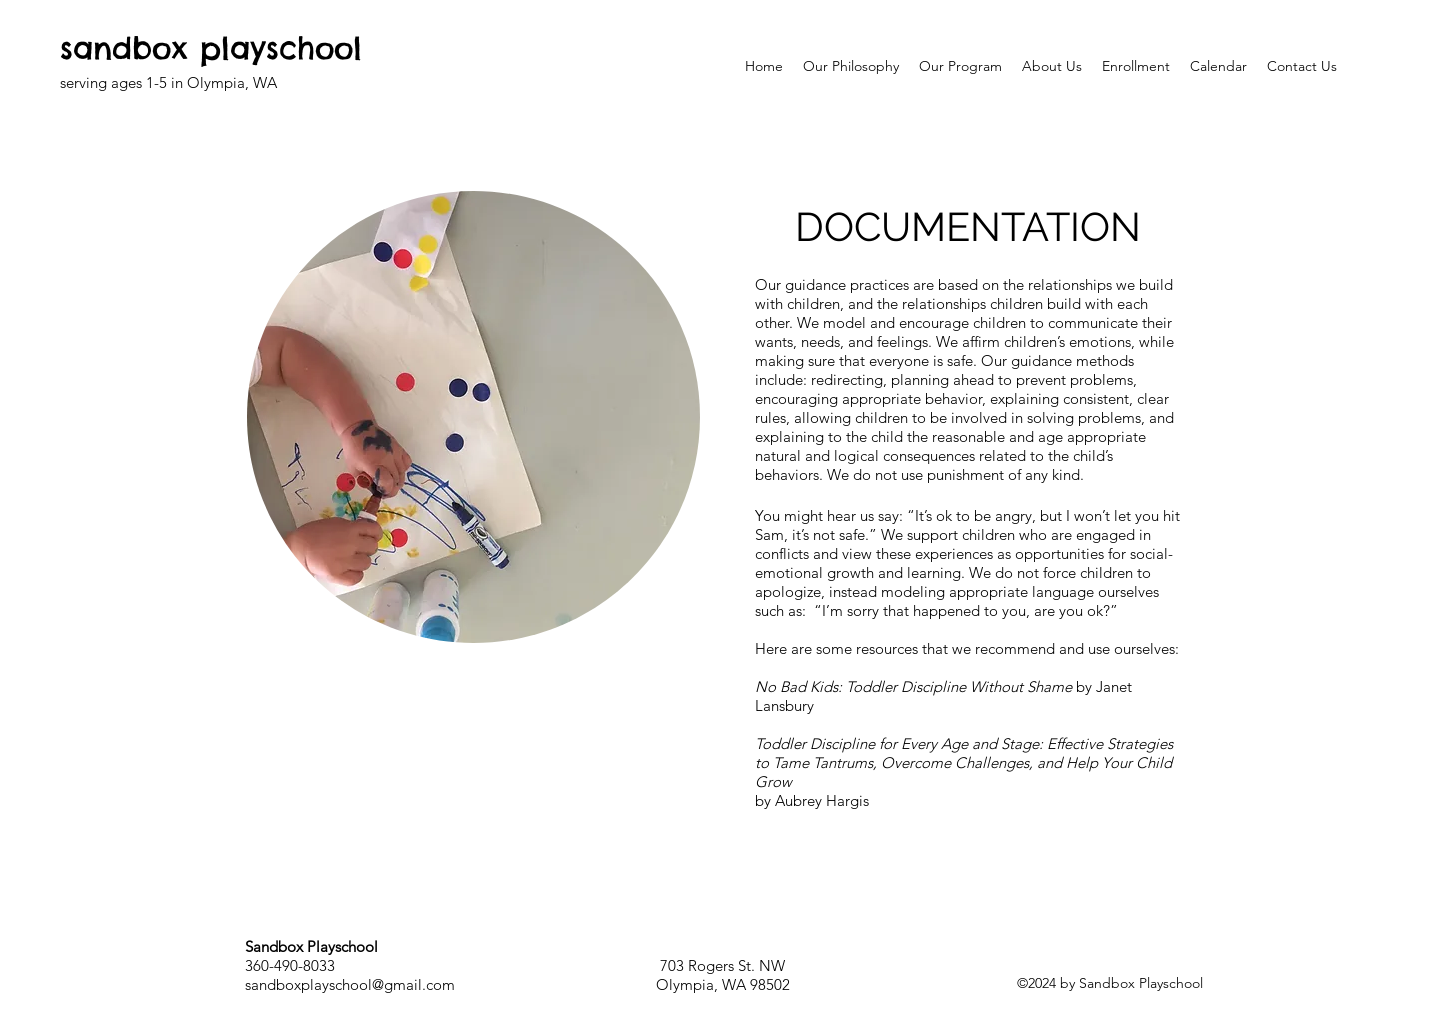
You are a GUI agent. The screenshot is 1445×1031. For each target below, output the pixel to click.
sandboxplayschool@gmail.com (350, 984)
